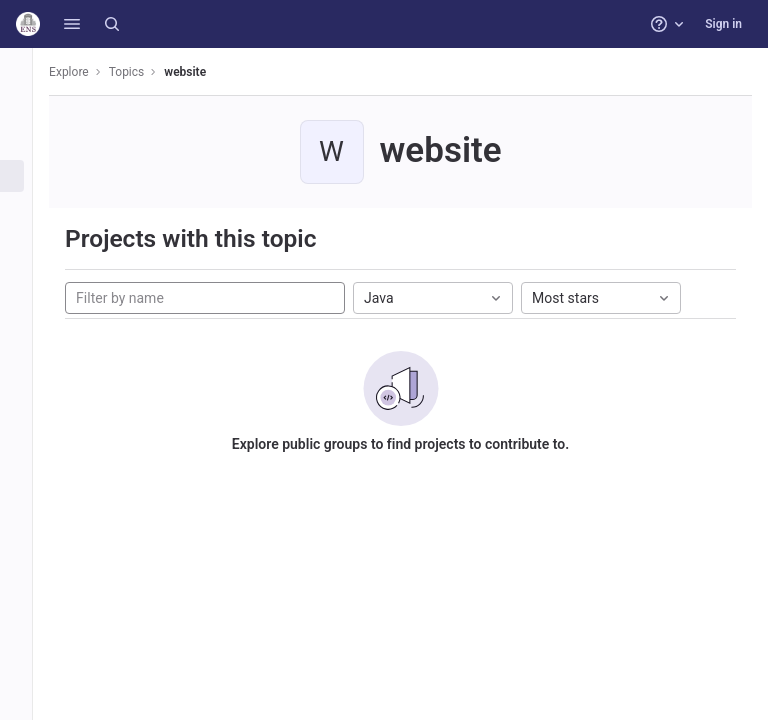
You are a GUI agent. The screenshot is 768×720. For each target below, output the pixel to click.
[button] (72, 24)
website (208, 72)
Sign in (723, 24)
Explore (92, 72)
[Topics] (27, 176)
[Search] (112, 24)
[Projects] (27, 110)
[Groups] (27, 143)
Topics (150, 72)
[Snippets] (27, 209)
